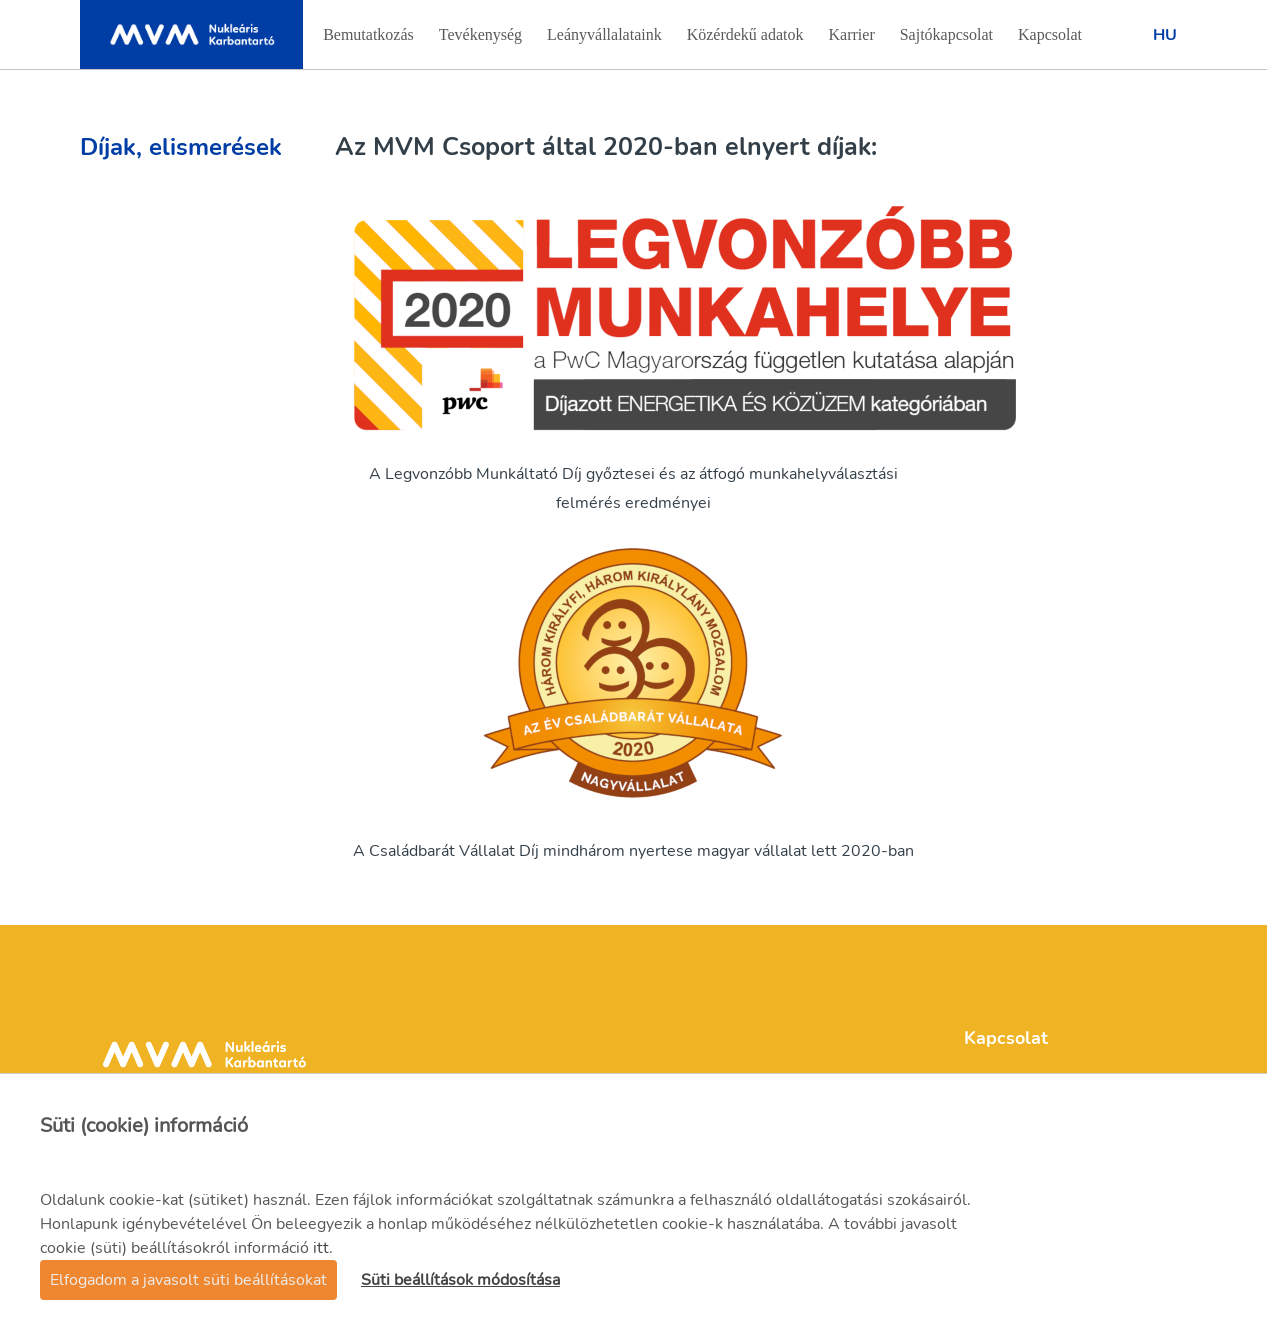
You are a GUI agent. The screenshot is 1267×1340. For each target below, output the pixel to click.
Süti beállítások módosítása (460, 1280)
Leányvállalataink (604, 40)
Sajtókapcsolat (946, 40)
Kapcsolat (1049, 40)
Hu (1165, 35)
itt (321, 1248)
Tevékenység (480, 40)
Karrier (854, 40)
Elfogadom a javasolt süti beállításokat (188, 1280)
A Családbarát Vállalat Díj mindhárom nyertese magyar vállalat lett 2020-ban (633, 851)
